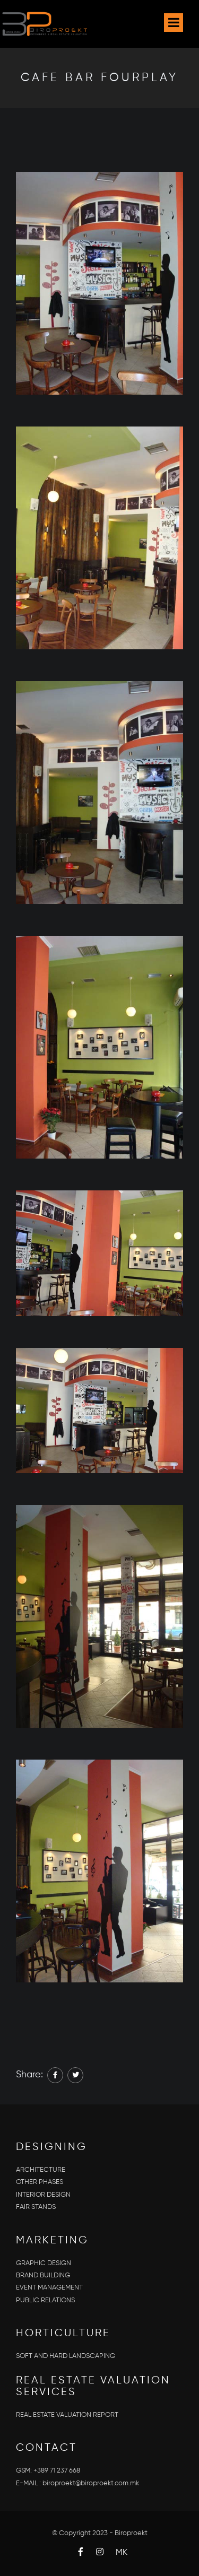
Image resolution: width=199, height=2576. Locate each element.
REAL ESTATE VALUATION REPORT (67, 2415)
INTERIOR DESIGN (43, 2194)
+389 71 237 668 (56, 2470)
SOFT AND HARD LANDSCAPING (65, 2356)
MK (121, 2552)
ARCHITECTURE (40, 2169)
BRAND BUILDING (43, 2275)
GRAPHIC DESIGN (43, 2263)
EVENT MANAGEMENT (49, 2287)
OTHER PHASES (39, 2182)
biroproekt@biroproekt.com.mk (90, 2483)
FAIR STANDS (36, 2207)
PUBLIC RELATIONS (45, 2300)
